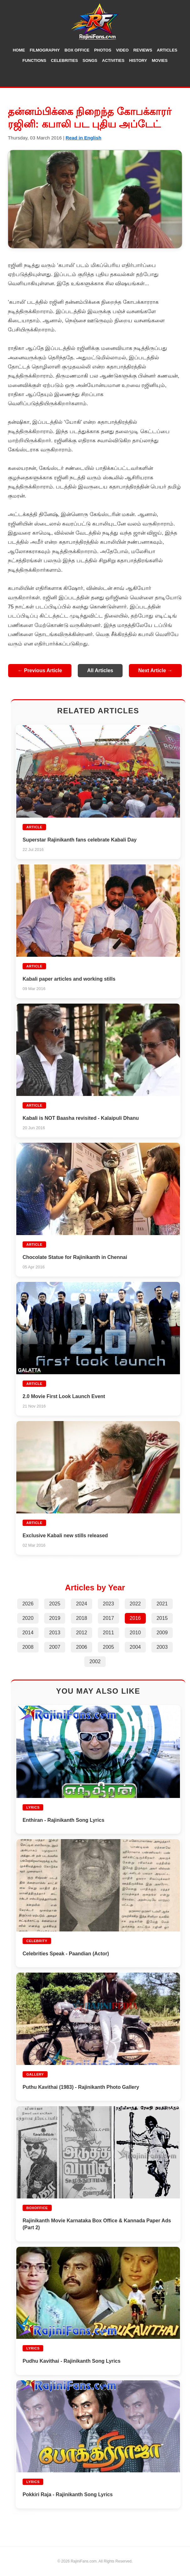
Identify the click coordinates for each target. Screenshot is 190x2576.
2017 (108, 1618)
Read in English (83, 137)
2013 (55, 1632)
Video (122, 50)
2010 (135, 1632)
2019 (55, 1618)
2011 (108, 1632)
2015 (162, 1618)
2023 (108, 1603)
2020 (28, 1618)
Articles (167, 50)
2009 (162, 1632)
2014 (28, 1632)
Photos (102, 50)
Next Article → (155, 670)
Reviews (142, 50)
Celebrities (64, 60)
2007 (55, 1647)
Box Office (77, 50)
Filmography (45, 50)
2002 (95, 1661)
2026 (28, 1603)
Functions (34, 60)
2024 (81, 1603)
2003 (162, 1647)
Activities (113, 60)
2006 (81, 1647)
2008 (28, 1647)
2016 (135, 1618)
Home (19, 50)
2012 (81, 1632)
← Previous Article (40, 670)
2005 (108, 1647)
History (138, 60)
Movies (160, 60)
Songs (89, 60)
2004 (135, 1647)
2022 (135, 1603)
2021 (162, 1603)
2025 (55, 1603)
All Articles (100, 670)
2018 (81, 1618)
